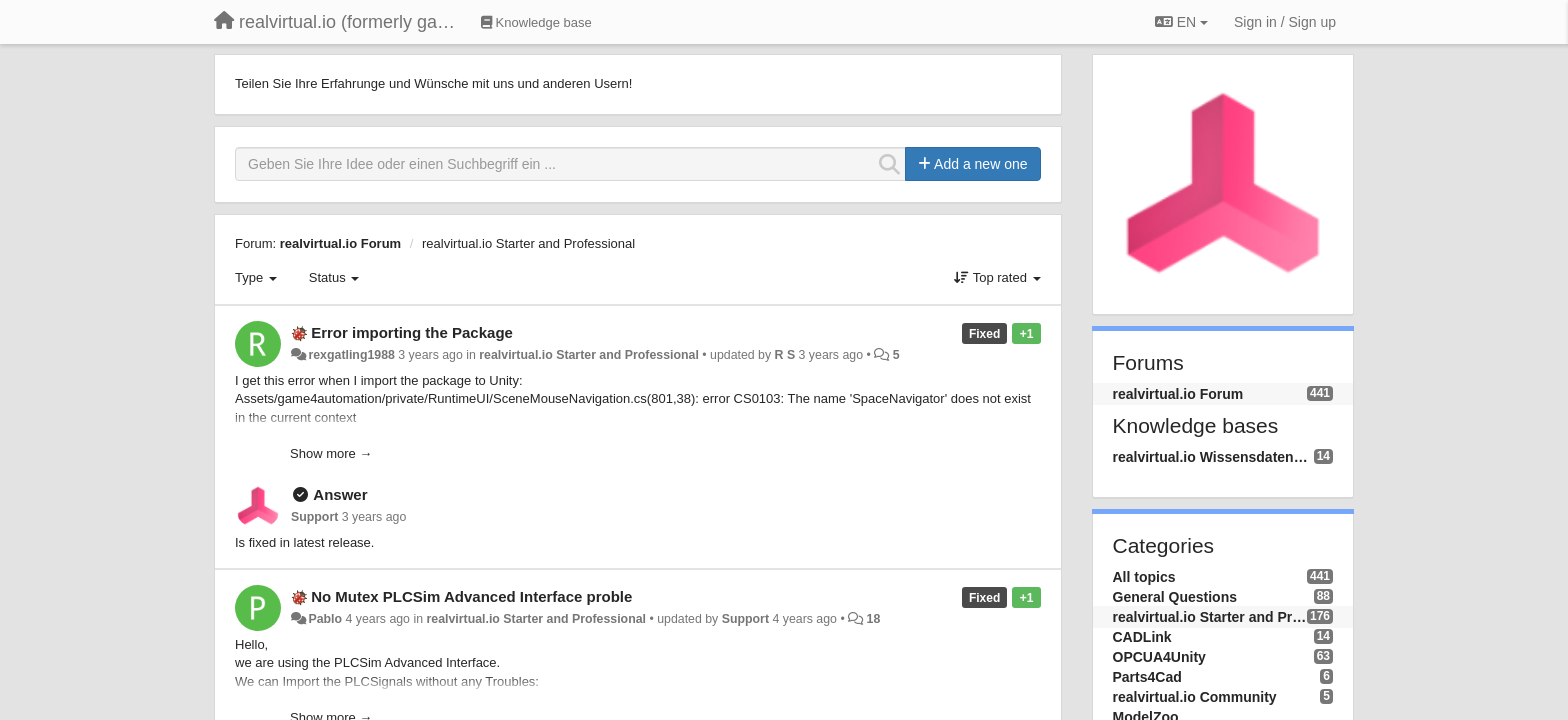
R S (785, 355)
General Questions (1175, 597)
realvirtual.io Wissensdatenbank (1213, 457)
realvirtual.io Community (1195, 697)
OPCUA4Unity (1159, 657)
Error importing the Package (412, 332)
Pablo (325, 619)
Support (314, 517)
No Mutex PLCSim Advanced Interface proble (471, 596)
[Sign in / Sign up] (1285, 22)
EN (1181, 22)
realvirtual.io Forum (340, 243)
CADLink (1142, 637)
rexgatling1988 (351, 355)
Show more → (331, 453)
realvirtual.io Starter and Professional (528, 243)
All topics (1144, 577)
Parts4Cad (1147, 677)
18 (874, 619)
